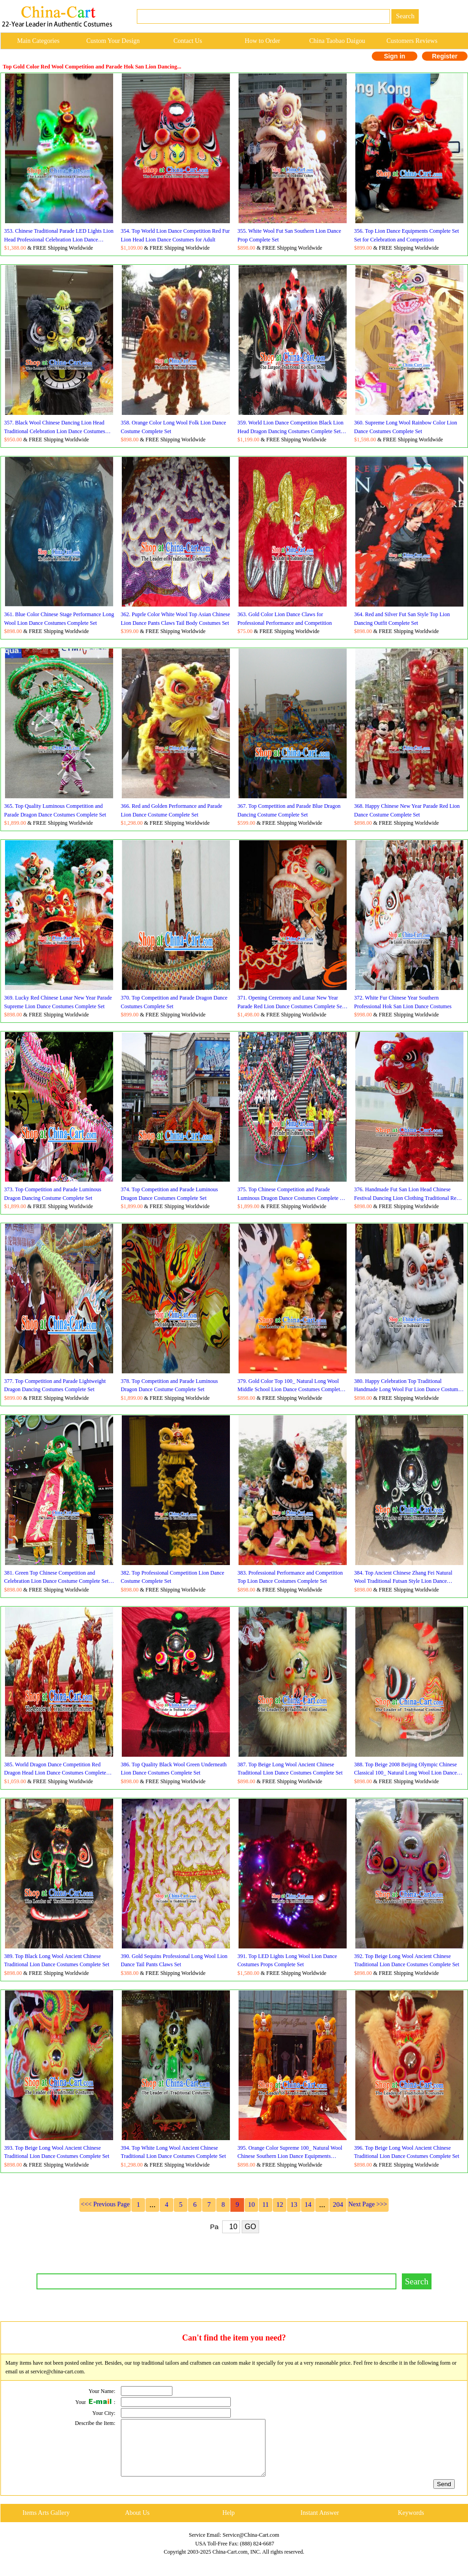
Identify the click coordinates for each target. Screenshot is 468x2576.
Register (445, 56)
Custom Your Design (113, 40)
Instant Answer (320, 2523)
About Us (137, 2523)
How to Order (263, 40)
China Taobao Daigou (337, 40)
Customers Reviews (411, 40)
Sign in (395, 56)
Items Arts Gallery (45, 2523)
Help (228, 2523)
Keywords (411, 2523)
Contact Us (187, 40)
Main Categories (38, 40)
